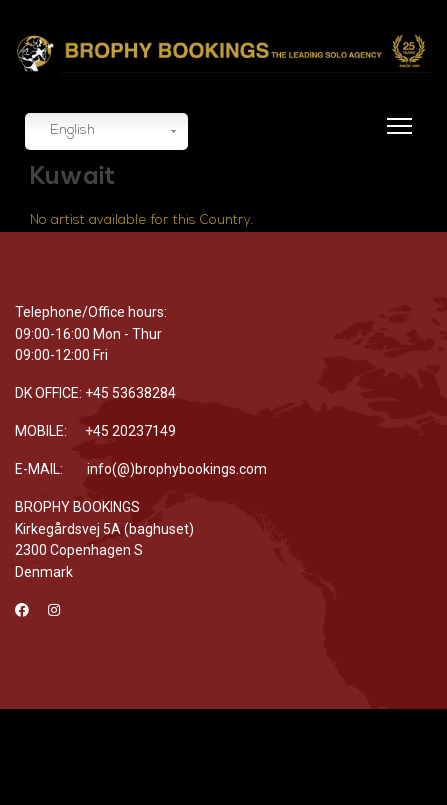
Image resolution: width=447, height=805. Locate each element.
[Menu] (395, 138)
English (62, 132)
